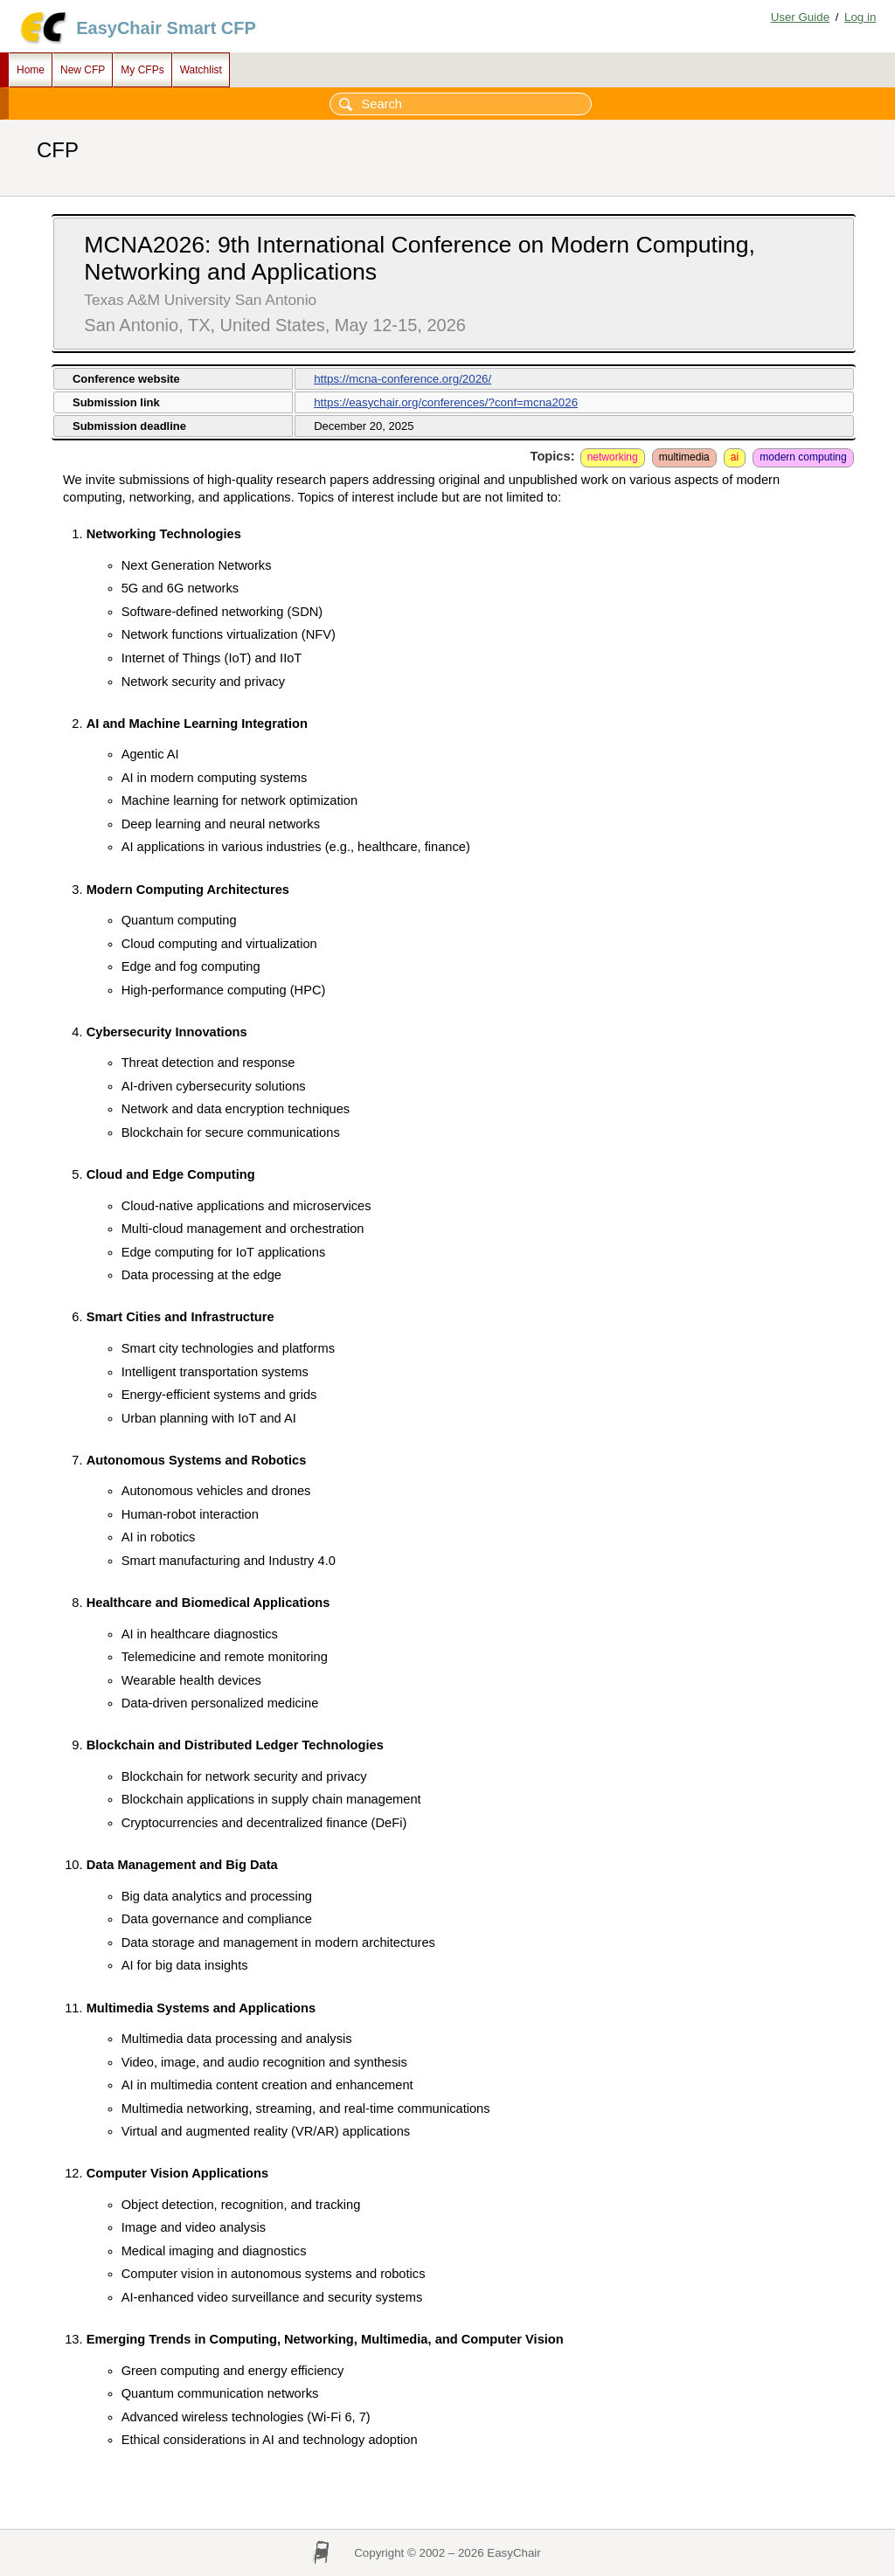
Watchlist (201, 70)
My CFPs (142, 70)
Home (31, 70)
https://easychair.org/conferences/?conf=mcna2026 (446, 402)
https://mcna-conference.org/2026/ (402, 378)
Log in (860, 17)
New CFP (82, 70)
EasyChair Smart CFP (166, 28)
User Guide (800, 17)
